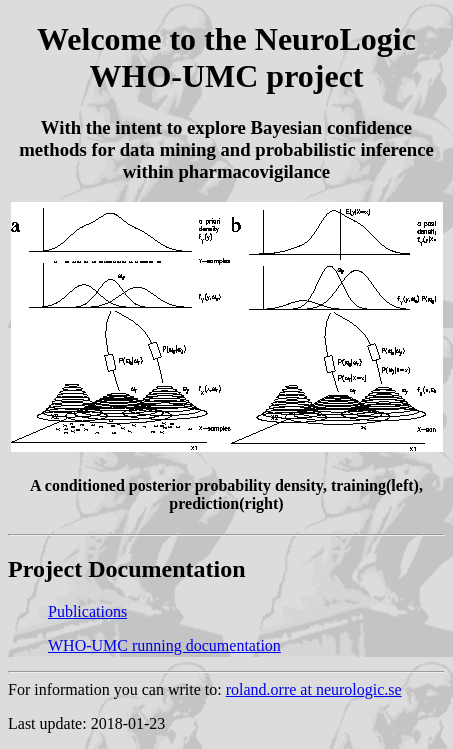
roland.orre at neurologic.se (314, 689)
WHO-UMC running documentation (164, 645)
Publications (87, 611)
